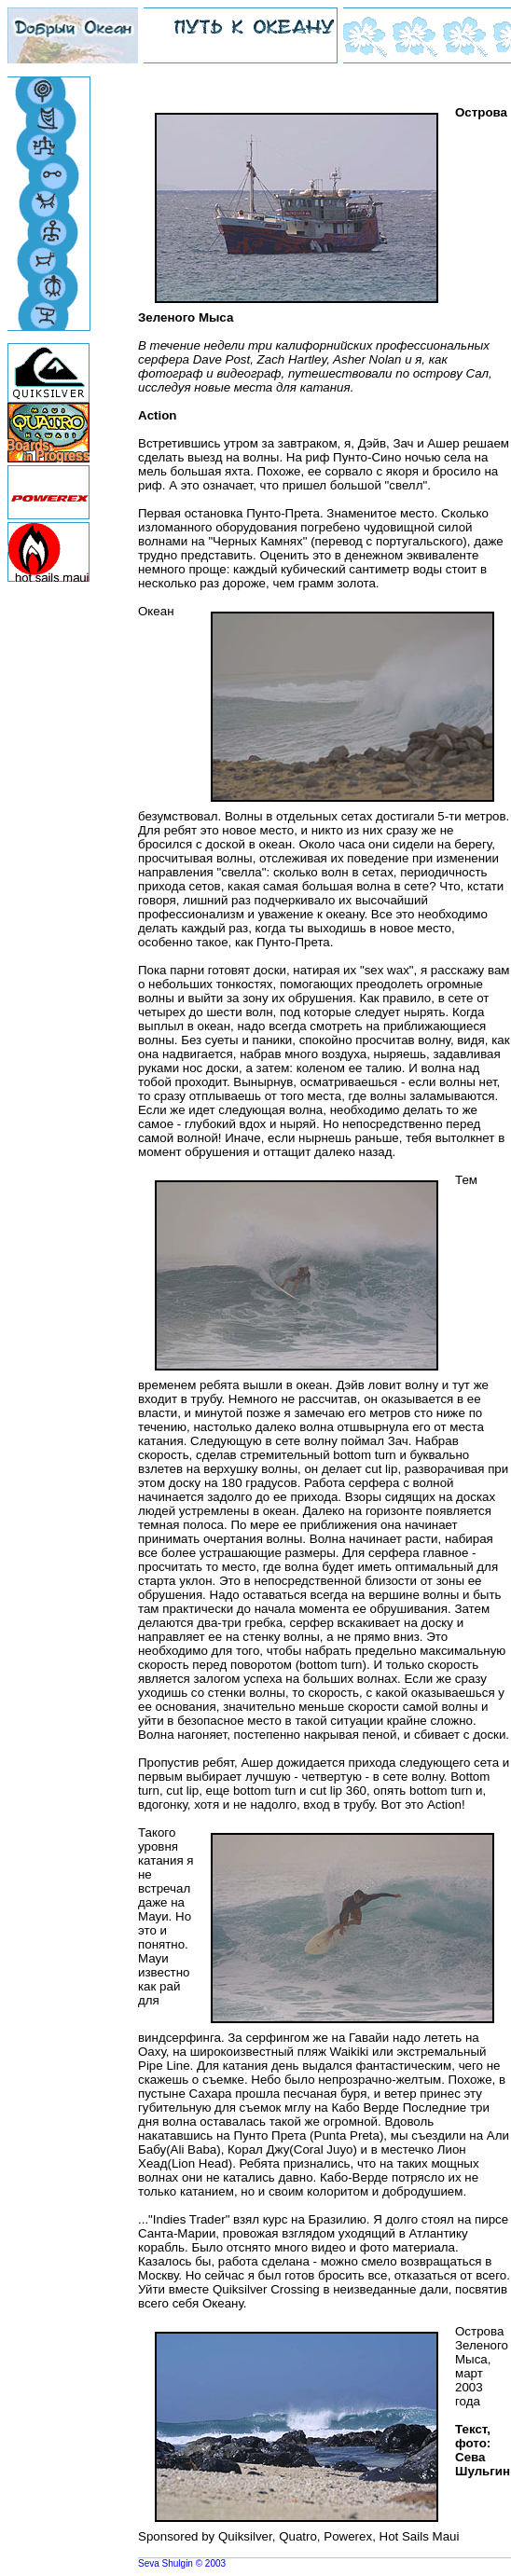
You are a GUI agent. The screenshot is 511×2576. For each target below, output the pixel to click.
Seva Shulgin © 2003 (182, 2563)
